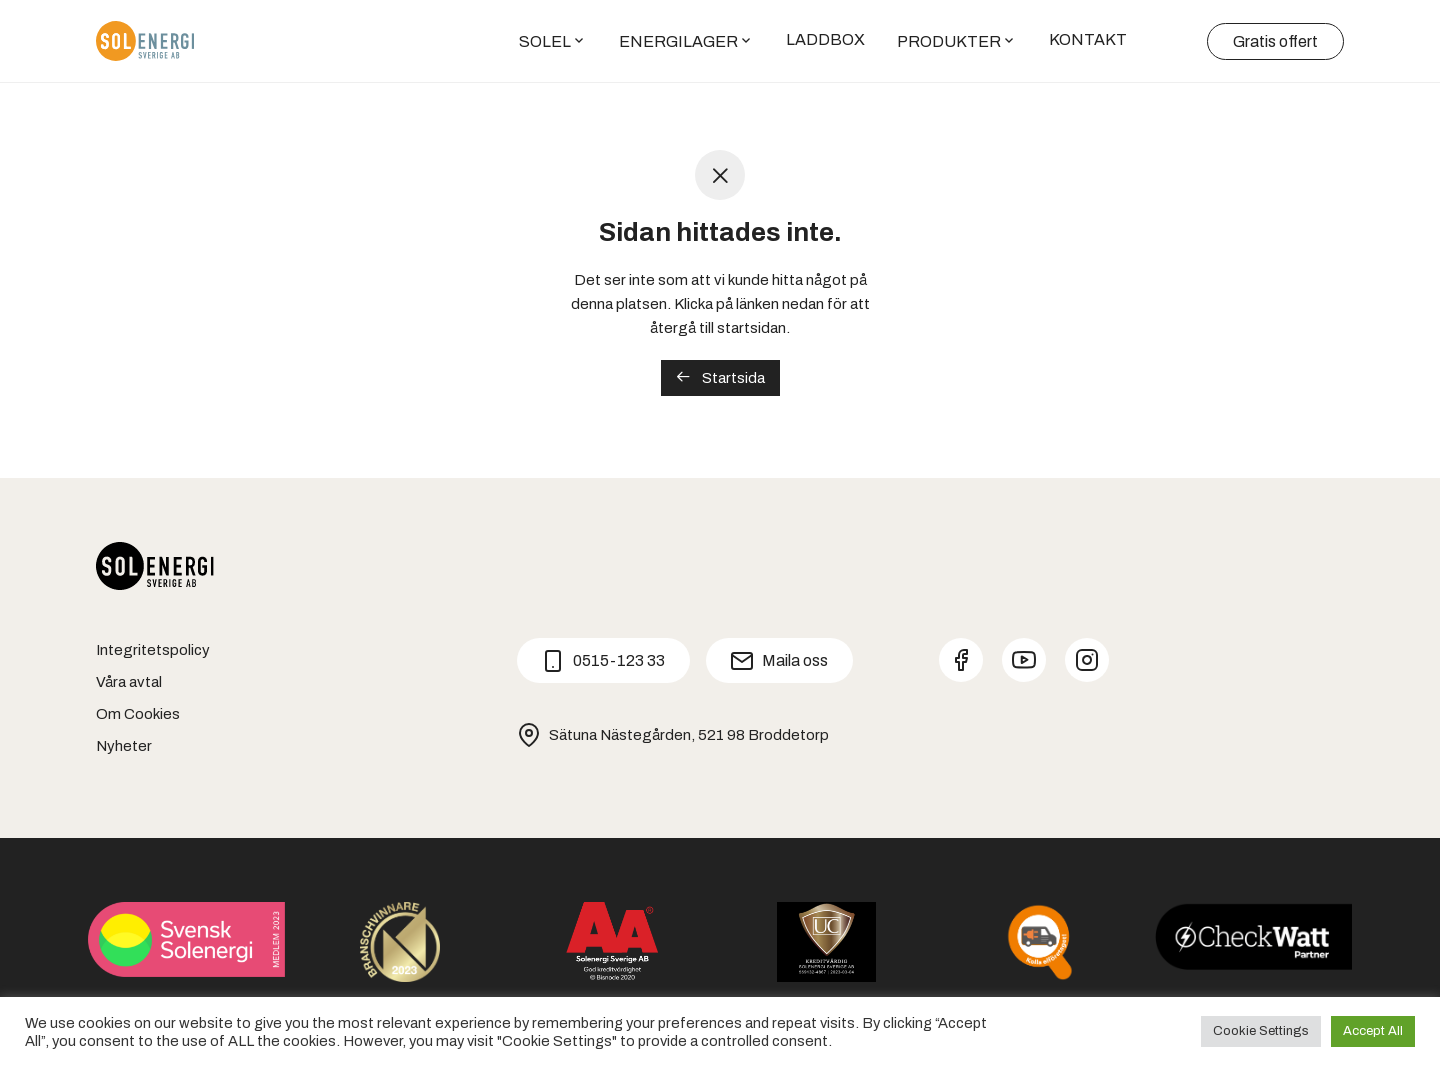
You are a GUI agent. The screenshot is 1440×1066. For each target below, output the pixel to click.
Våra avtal (129, 682)
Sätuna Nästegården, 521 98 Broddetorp (673, 735)
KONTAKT (1088, 39)
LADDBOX (825, 39)
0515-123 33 (603, 661)
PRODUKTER (949, 41)
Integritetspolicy (153, 650)
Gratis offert (1275, 41)
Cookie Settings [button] (1261, 1031)
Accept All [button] (1373, 1031)
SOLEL (545, 41)
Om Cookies (138, 714)
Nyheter (124, 746)
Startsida (720, 377)
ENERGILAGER (678, 41)
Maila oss (779, 661)
